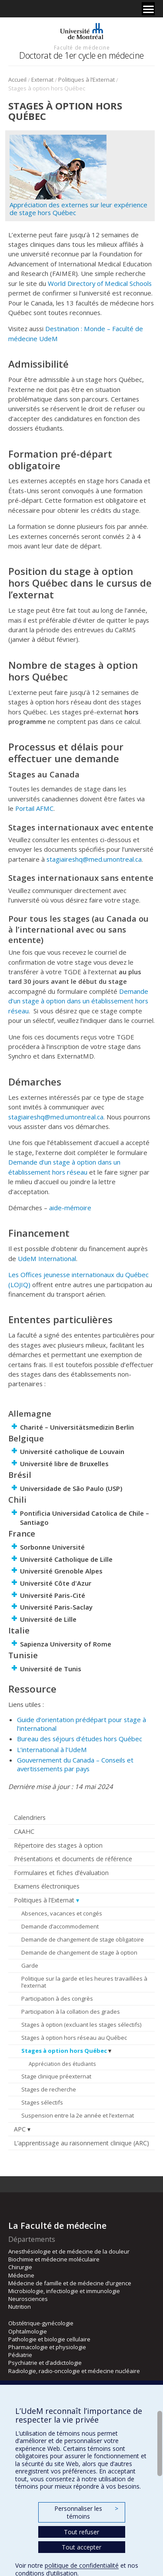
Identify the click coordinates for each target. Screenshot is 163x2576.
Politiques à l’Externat (86, 79)
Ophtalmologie (27, 2331)
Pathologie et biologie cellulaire (49, 2339)
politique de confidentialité (82, 2565)
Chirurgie (20, 2267)
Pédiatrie (20, 2355)
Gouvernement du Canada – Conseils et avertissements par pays (75, 1764)
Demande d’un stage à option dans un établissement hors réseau (78, 1001)
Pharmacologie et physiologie (47, 2347)
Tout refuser (81, 2532)
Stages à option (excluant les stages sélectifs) (81, 2024)
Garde (29, 1965)
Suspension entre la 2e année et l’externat (77, 2115)
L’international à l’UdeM (52, 1749)
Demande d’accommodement (60, 1926)
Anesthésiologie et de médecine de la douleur (69, 2251)
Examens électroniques (47, 1886)
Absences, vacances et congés (61, 1913)
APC (20, 2129)
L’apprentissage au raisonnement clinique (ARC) (81, 2143)
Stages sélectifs (42, 2102)
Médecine (21, 2275)
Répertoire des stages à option (58, 1845)
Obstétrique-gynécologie (40, 2323)
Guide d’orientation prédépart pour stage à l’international (81, 1723)
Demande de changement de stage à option (79, 1952)
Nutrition (19, 2306)
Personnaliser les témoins (86, 2512)
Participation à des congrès (57, 1998)
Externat (42, 79)
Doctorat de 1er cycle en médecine (81, 55)
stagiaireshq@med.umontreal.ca (94, 859)
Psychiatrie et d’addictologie (45, 2363)
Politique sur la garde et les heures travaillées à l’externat (84, 1982)
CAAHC (24, 1831)
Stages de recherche (48, 2089)
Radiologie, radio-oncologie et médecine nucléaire (74, 2371)
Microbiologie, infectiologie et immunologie (64, 2291)
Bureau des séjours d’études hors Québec (79, 1738)
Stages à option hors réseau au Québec (74, 2038)
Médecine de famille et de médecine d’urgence (69, 2283)
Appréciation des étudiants (62, 2063)
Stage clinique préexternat (56, 2076)
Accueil (17, 79)
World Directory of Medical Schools (100, 283)
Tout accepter (81, 2547)
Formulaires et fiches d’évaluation (61, 1873)
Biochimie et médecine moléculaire (54, 2259)
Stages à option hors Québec (64, 2051)
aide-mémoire (70, 1207)
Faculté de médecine (82, 47)
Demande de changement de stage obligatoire (82, 1939)
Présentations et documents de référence (73, 1859)
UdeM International (47, 1258)
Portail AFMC (34, 808)
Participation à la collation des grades (70, 2011)
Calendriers (30, 1817)
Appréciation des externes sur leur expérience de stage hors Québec (78, 208)
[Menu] (148, 8)
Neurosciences (28, 2299)
